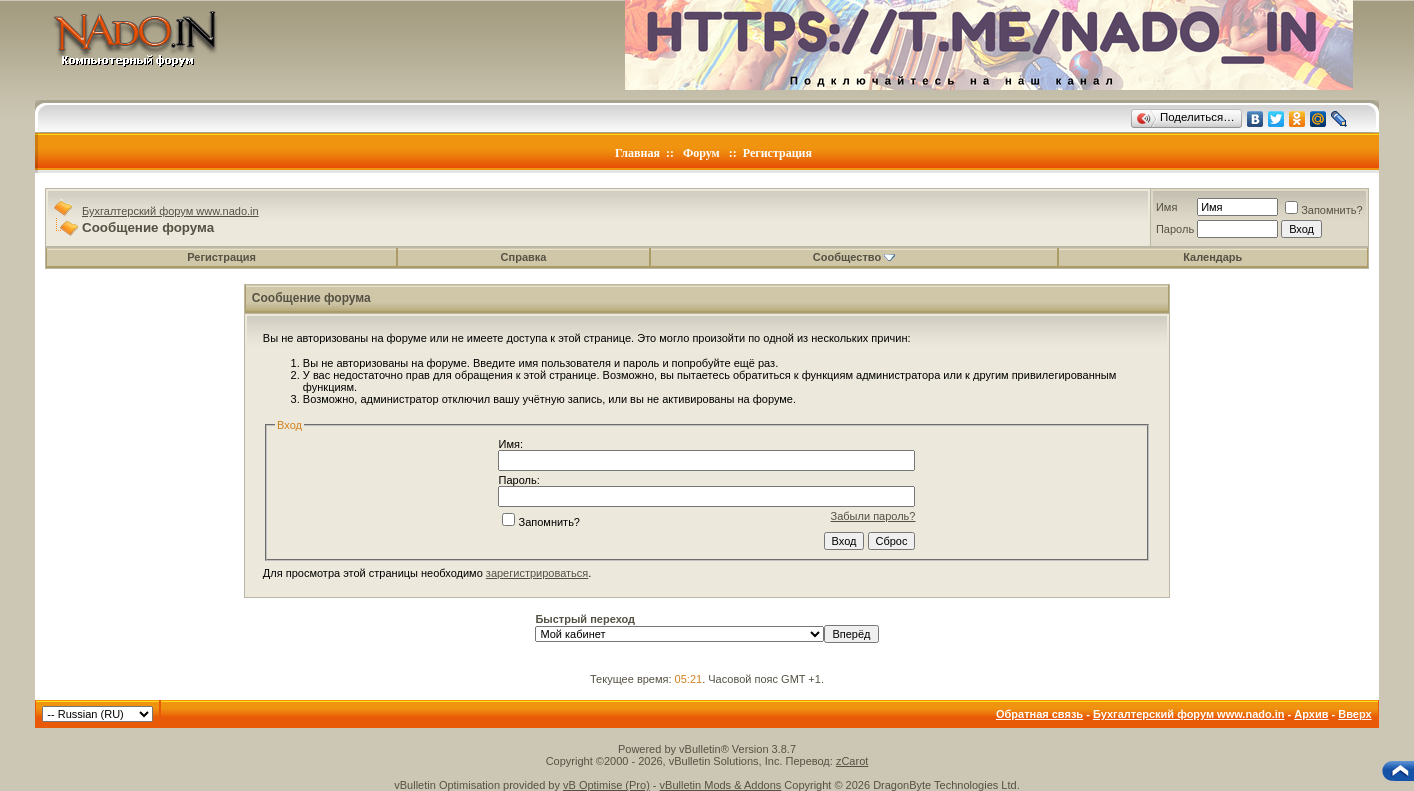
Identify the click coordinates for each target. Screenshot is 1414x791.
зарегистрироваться (537, 573)
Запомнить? (1324, 210)
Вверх (1354, 714)
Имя (1166, 207)
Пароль (1175, 229)
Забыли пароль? (873, 516)
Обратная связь (1039, 714)
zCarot (852, 761)
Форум (701, 153)
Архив (1311, 714)
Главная (637, 153)
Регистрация (777, 153)
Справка (524, 257)
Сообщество (854, 257)
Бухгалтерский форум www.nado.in (170, 211)
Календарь (1212, 257)
